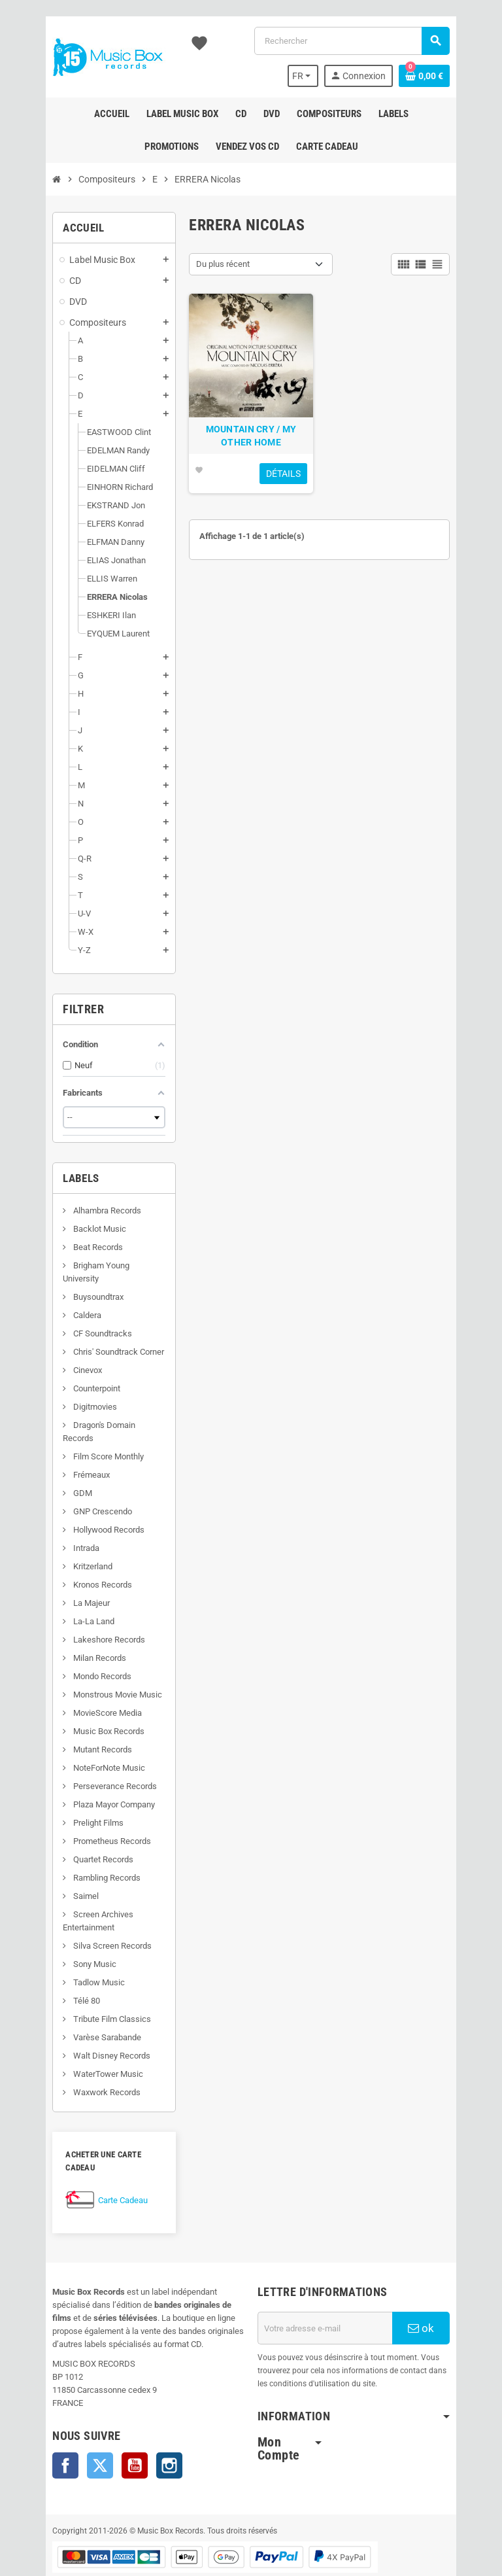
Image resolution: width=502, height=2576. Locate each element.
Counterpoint (65, 1375)
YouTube (105, 2426)
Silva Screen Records (81, 1919)
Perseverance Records (84, 1760)
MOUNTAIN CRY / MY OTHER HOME (250, 456)
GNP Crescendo (71, 1485)
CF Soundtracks (71, 1320)
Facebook (35, 2426)
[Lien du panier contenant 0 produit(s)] (454, 76)
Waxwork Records (75, 2066)
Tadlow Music (68, 1956)
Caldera (56, 1302)
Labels (51, 1178)
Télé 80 (55, 1974)
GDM (51, 1467)
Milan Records (68, 1632)
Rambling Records (75, 1851)
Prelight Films (67, 1796)
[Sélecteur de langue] (331, 76)
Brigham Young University (89, 1265)
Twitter (70, 2426)
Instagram (139, 2426)
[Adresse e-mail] (335, 2288)
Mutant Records (71, 1723)
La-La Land (62, 1595)
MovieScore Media (76, 1687)
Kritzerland (61, 1540)
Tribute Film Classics (81, 1993)
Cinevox (56, 1357)
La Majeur (60, 1577)
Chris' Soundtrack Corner (87, 1339)
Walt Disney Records (80, 2029)
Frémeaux (60, 1448)
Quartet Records (72, 1833)
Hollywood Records (77, 1503)
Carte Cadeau (93, 2161)
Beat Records (67, 1247)
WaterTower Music (77, 2048)
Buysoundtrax (67, 1284)
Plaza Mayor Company (83, 1778)
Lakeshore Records (78, 1613)
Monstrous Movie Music (86, 1668)
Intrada (55, 1522)
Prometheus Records (81, 1815)
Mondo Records (71, 1650)
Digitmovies (64, 1394)
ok (446, 2288)
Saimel (55, 1870)
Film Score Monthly (77, 1430)
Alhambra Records (76, 1210)
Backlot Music (68, 1229)
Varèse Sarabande (76, 2011)
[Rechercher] (361, 41)
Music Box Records (77, 1705)
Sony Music (63, 1938)
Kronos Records (71, 1558)
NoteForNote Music (78, 1742)
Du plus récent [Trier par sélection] (213, 264)
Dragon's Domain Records (89, 1412)
